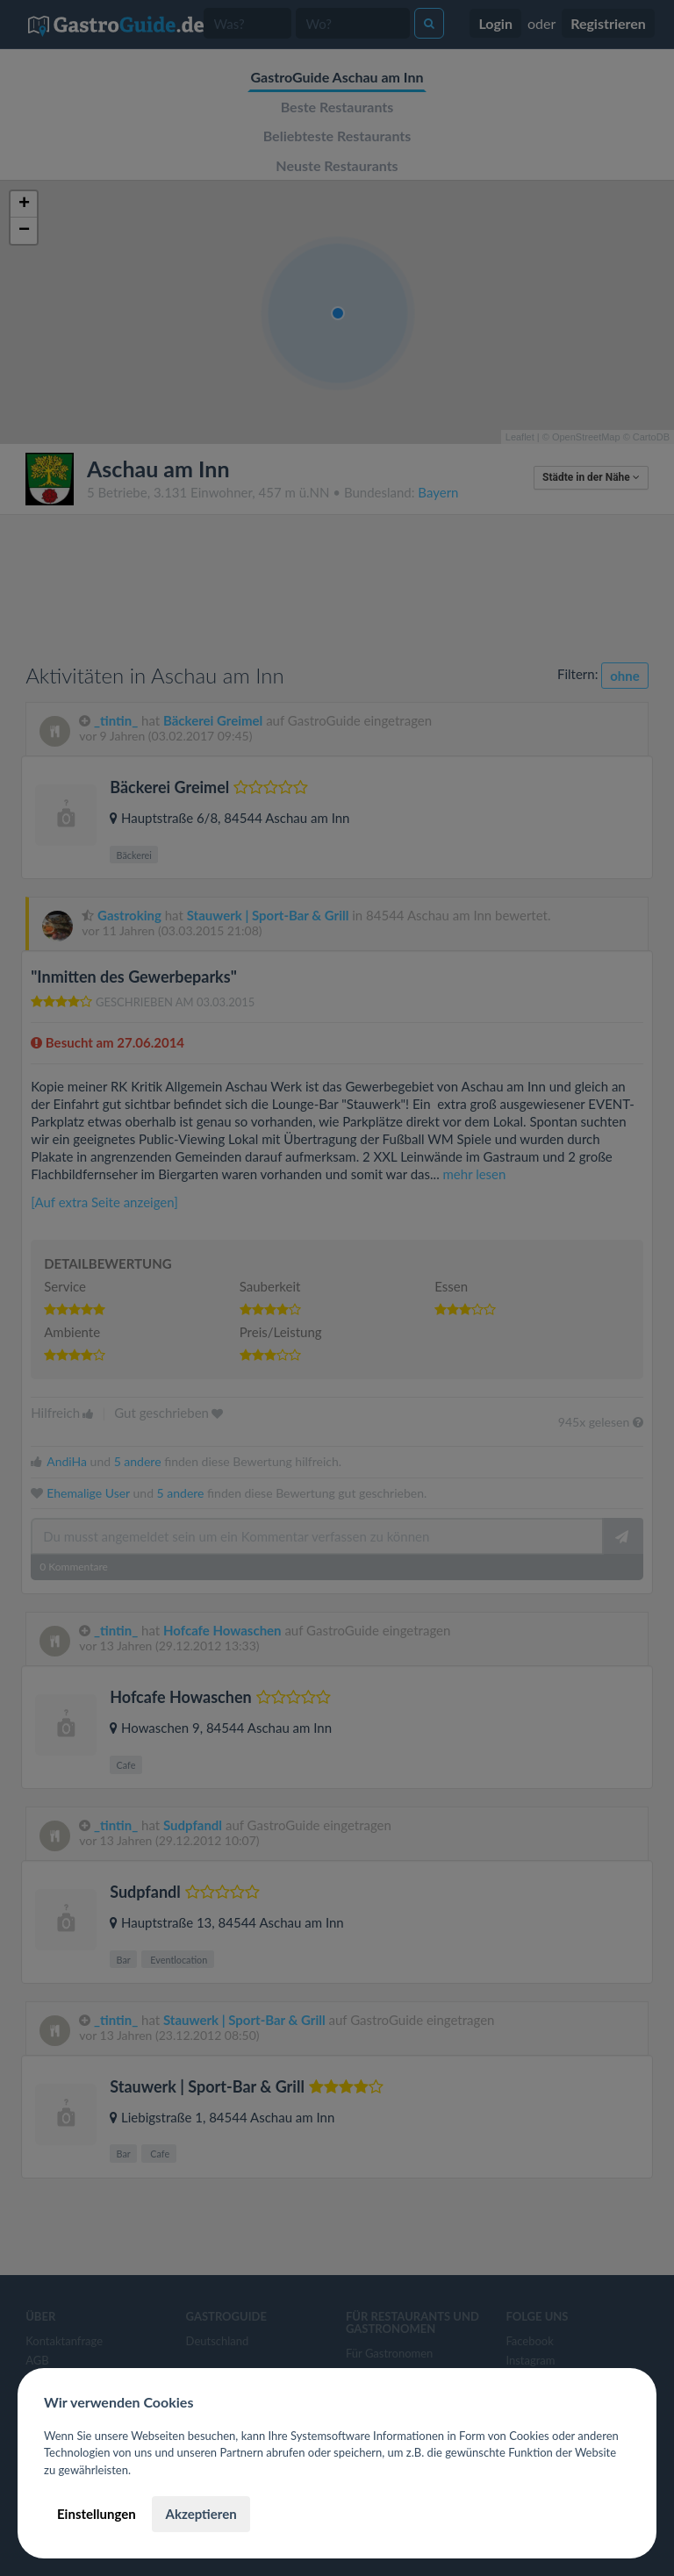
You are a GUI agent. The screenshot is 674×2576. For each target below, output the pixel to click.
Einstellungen (96, 2514)
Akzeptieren (200, 2514)
